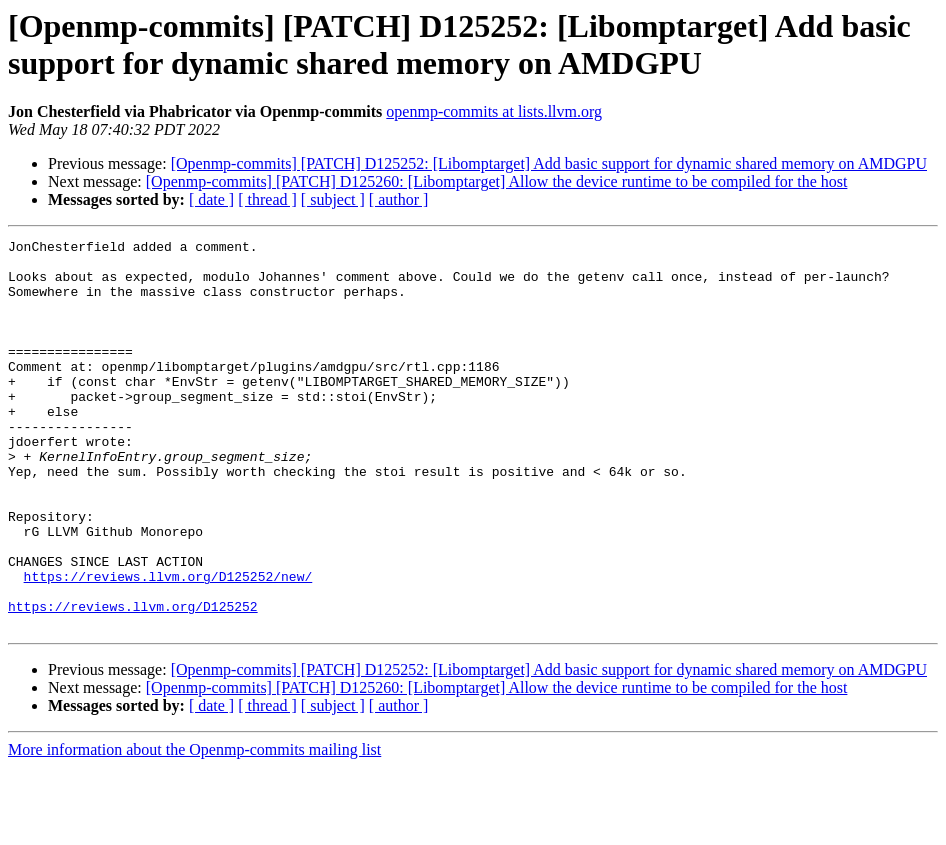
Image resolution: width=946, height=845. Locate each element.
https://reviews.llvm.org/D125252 (133, 681)
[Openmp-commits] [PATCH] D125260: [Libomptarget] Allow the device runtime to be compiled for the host (497, 181)
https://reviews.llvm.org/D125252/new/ (168, 645)
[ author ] (399, 199)
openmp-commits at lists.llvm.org (494, 111)
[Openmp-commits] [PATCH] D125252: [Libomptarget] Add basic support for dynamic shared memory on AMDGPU (549, 163)
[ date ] (211, 199)
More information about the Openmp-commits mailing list (194, 827)
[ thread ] (267, 199)
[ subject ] (333, 199)
